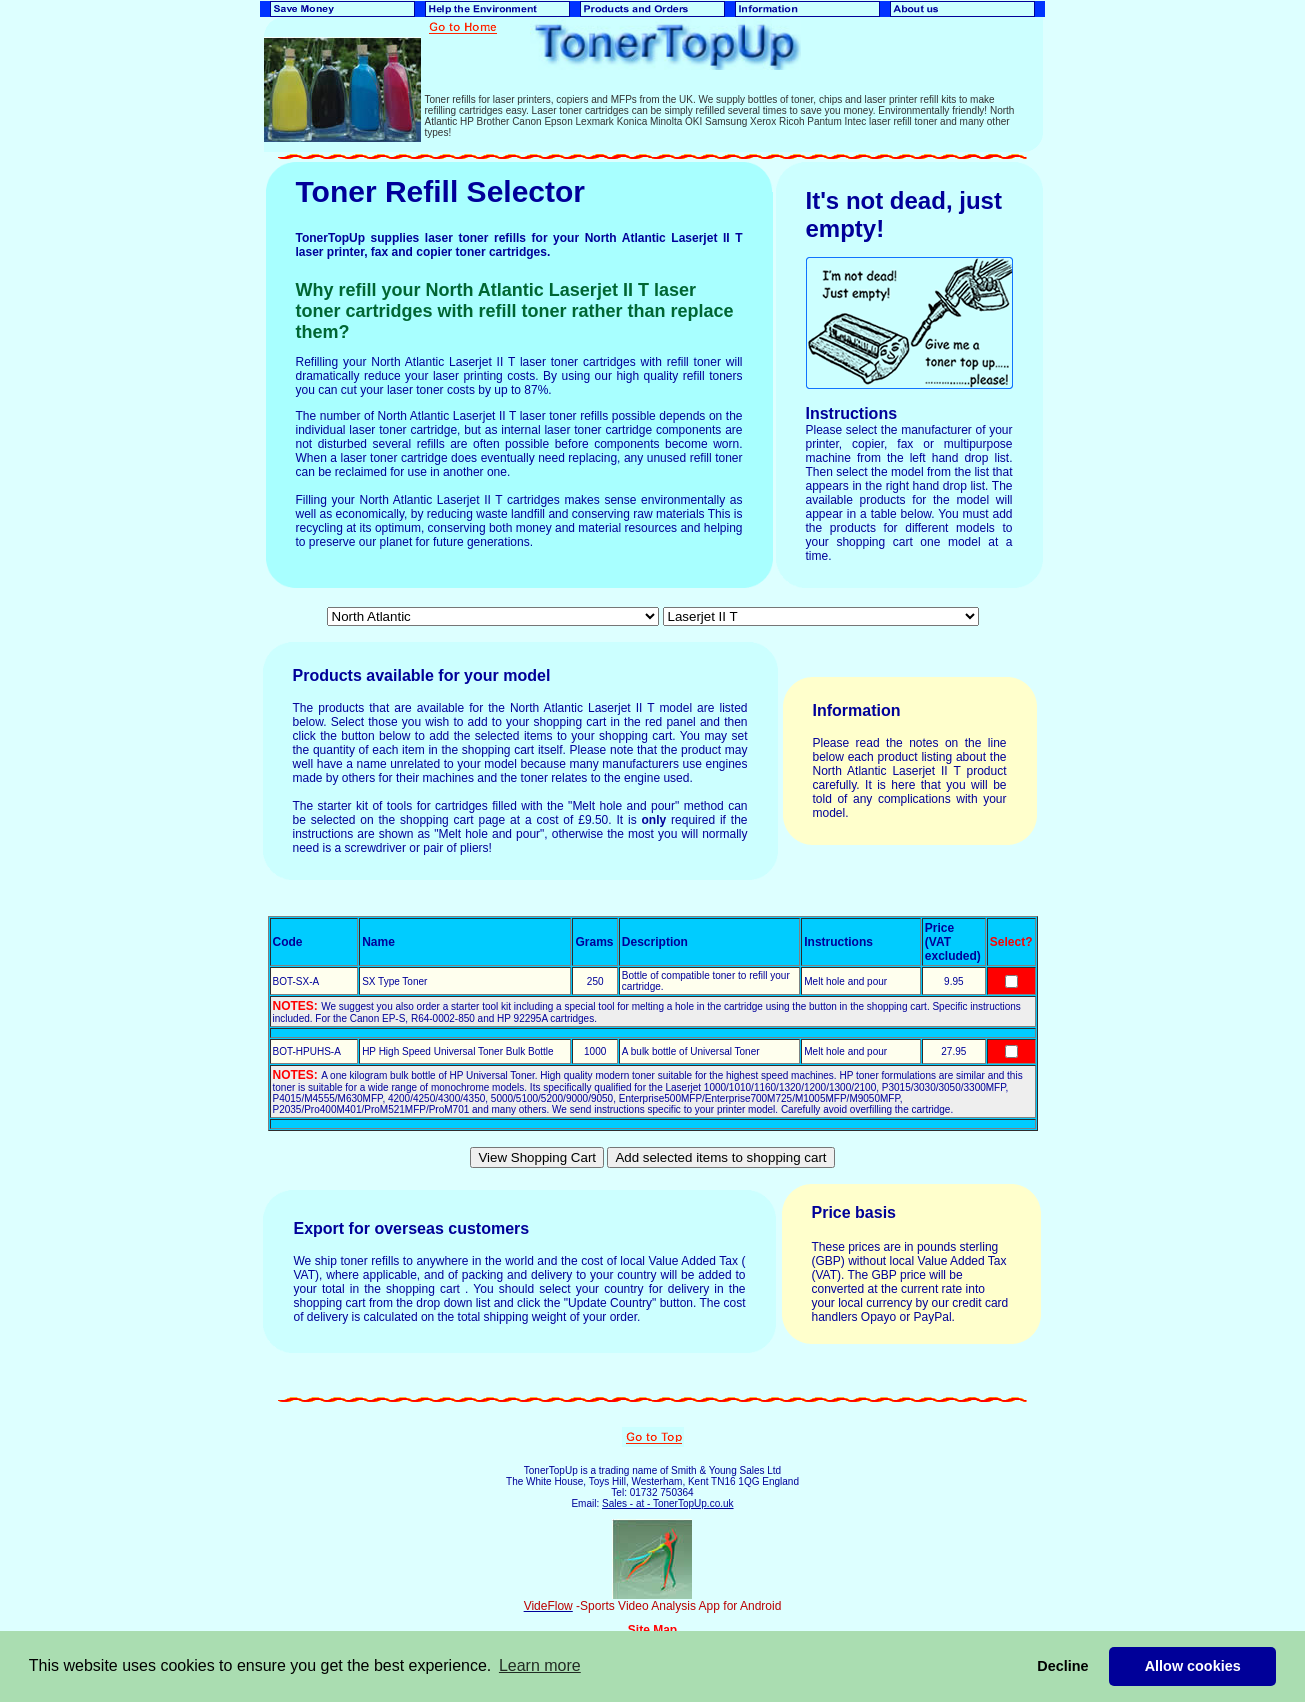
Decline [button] (1062, 1666)
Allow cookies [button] (1193, 1666)
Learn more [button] (540, 1665)
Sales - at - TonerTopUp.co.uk (668, 1503)
